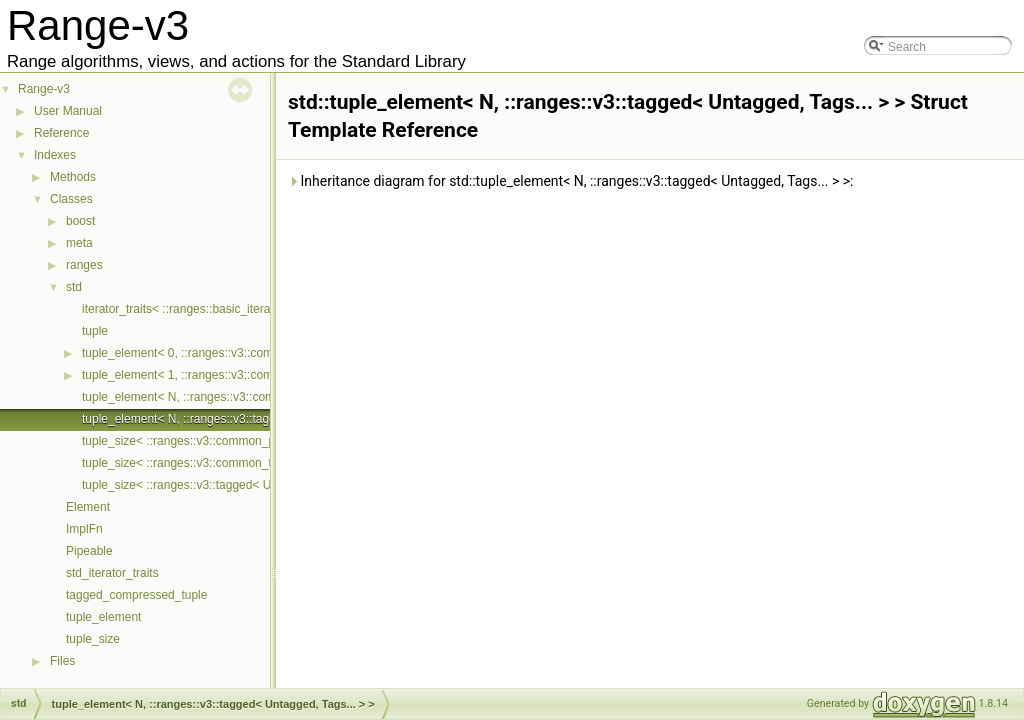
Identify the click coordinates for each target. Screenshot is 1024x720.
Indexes (55, 155)
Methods (73, 177)
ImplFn (84, 529)
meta (79, 243)
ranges (84, 265)
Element (88, 507)
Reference (61, 133)
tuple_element (103, 617)
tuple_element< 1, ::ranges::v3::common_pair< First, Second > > (253, 375)
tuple (95, 331)
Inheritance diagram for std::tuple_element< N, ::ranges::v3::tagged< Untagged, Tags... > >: (570, 181)
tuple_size (93, 639)
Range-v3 (44, 89)
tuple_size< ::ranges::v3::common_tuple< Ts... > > (214, 463)
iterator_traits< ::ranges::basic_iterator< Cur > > (208, 309)
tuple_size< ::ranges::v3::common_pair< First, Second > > (236, 441)
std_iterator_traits (112, 573)
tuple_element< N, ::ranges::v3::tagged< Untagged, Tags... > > (248, 419)
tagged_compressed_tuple (136, 595)
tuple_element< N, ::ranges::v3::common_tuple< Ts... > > (233, 397)
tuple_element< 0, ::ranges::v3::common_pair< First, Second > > (253, 353)
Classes (71, 199)
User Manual (68, 111)
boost (80, 221)
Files (62, 661)
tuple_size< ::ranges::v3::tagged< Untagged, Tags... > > (229, 485)
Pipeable (89, 551)
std (74, 287)
